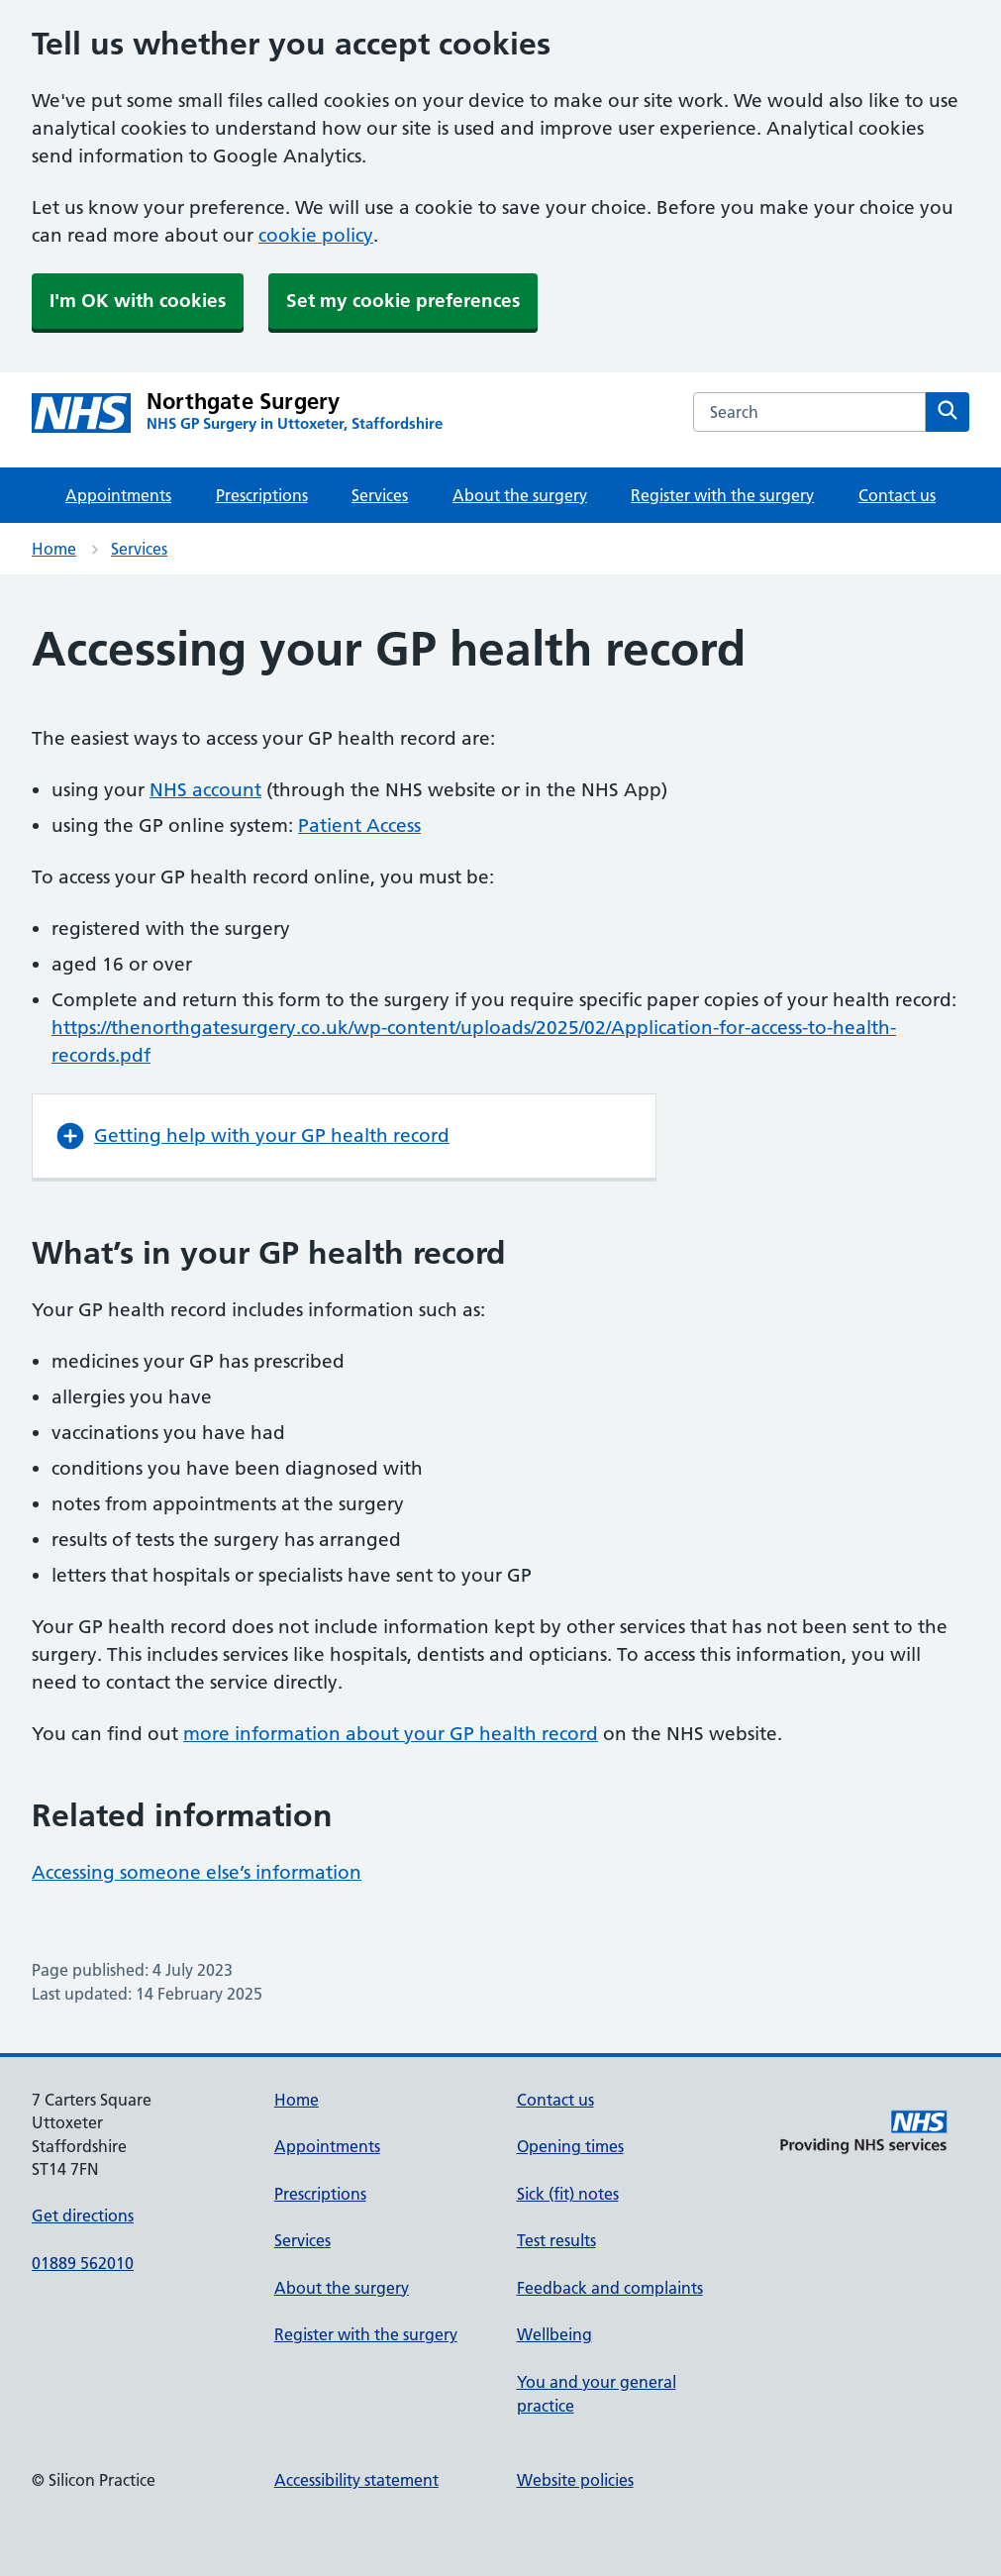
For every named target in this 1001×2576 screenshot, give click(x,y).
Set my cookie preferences (403, 300)
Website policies (575, 2480)
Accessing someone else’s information (196, 1872)
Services (379, 495)
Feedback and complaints (610, 2288)
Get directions (83, 2215)
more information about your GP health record (390, 1733)
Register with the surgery (722, 495)
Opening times (570, 2146)
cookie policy (315, 235)
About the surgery (519, 495)
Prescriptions (262, 495)
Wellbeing (554, 2334)
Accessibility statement (356, 2480)
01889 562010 (83, 2263)
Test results (556, 2240)
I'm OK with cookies (138, 300)
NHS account (205, 789)
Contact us (897, 495)
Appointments (118, 495)
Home (54, 549)
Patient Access (359, 825)
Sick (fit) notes (568, 2194)
